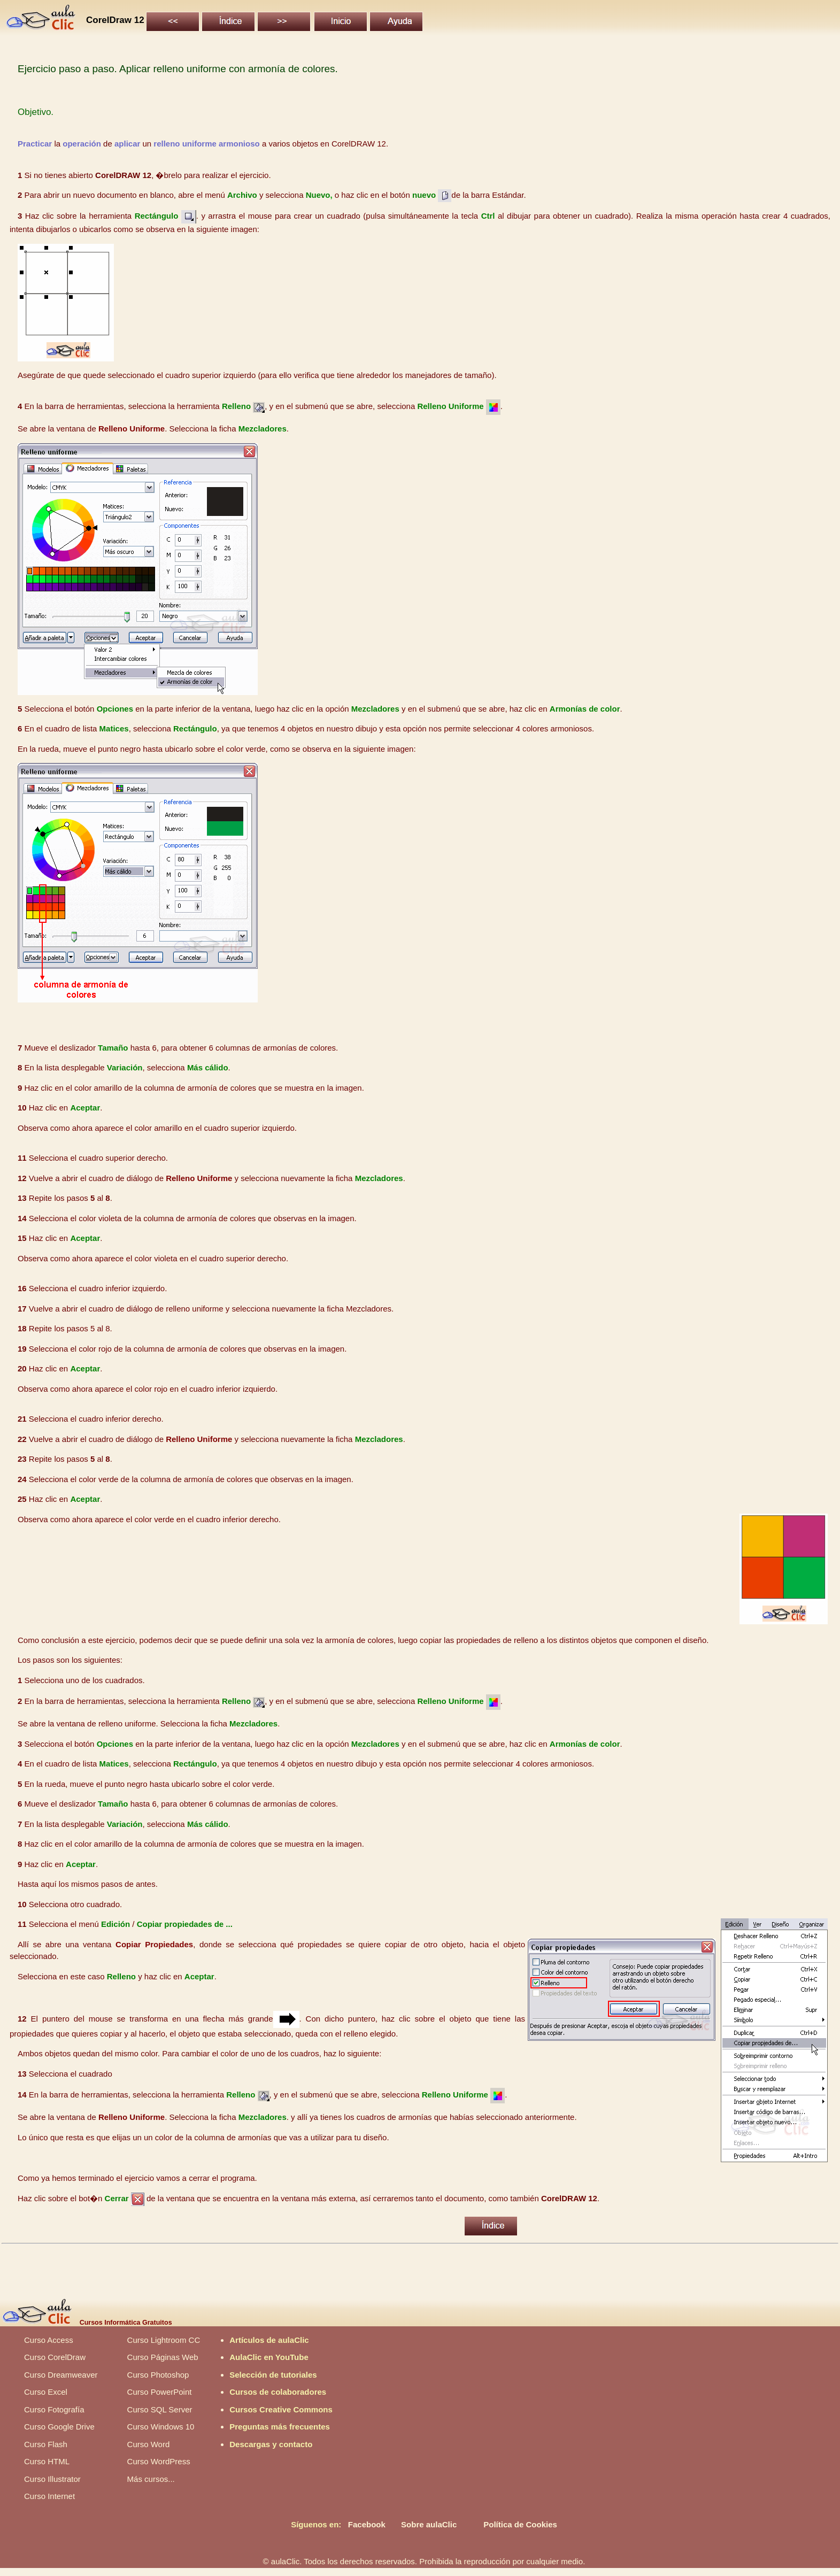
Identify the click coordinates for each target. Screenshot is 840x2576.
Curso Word (148, 2444)
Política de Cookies (520, 2524)
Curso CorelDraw (55, 2357)
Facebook (367, 2524)
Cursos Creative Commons (281, 2409)
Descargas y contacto (270, 2444)
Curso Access (48, 2339)
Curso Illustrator (52, 2479)
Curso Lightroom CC (164, 2339)
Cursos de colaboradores (277, 2391)
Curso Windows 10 (161, 2426)
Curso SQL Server (159, 2409)
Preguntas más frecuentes (279, 2426)
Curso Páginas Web (162, 2357)
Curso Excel (45, 2391)
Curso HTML (47, 2461)
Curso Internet (49, 2496)
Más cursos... (151, 2479)
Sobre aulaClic (429, 2524)
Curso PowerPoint (159, 2391)
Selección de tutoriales (273, 2374)
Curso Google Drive (59, 2426)
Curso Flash (45, 2444)
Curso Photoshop (158, 2374)
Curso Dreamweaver (61, 2374)
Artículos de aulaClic (269, 2339)
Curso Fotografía (54, 2409)
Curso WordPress (158, 2461)
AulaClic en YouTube (269, 2357)
